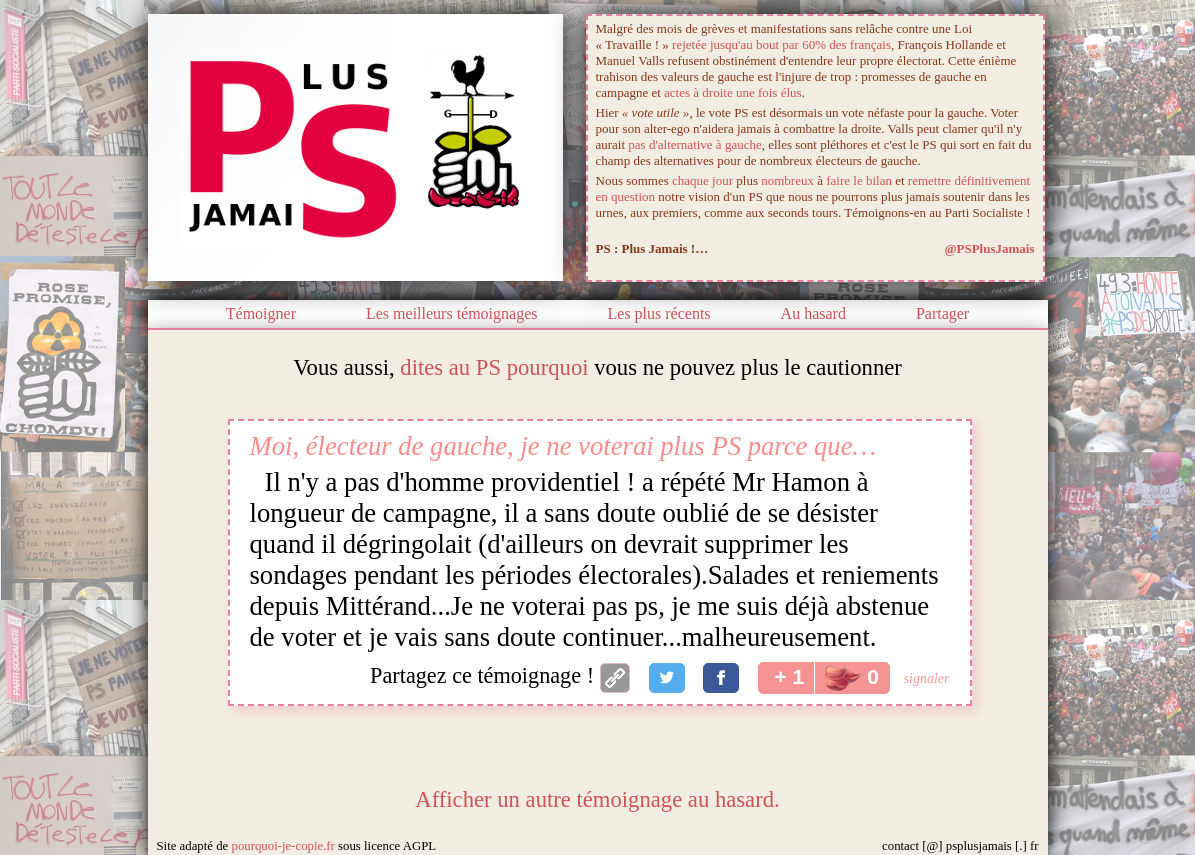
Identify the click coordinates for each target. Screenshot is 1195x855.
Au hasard (813, 313)
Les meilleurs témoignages (452, 313)
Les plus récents (659, 313)
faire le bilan (859, 180)
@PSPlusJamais (989, 248)
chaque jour (702, 180)
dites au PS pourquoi (494, 367)
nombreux (787, 180)
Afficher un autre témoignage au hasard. (597, 799)
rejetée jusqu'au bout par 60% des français (781, 44)
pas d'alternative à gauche (694, 144)
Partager (942, 313)
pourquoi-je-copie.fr (282, 846)
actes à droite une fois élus (733, 92)
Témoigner (261, 313)
